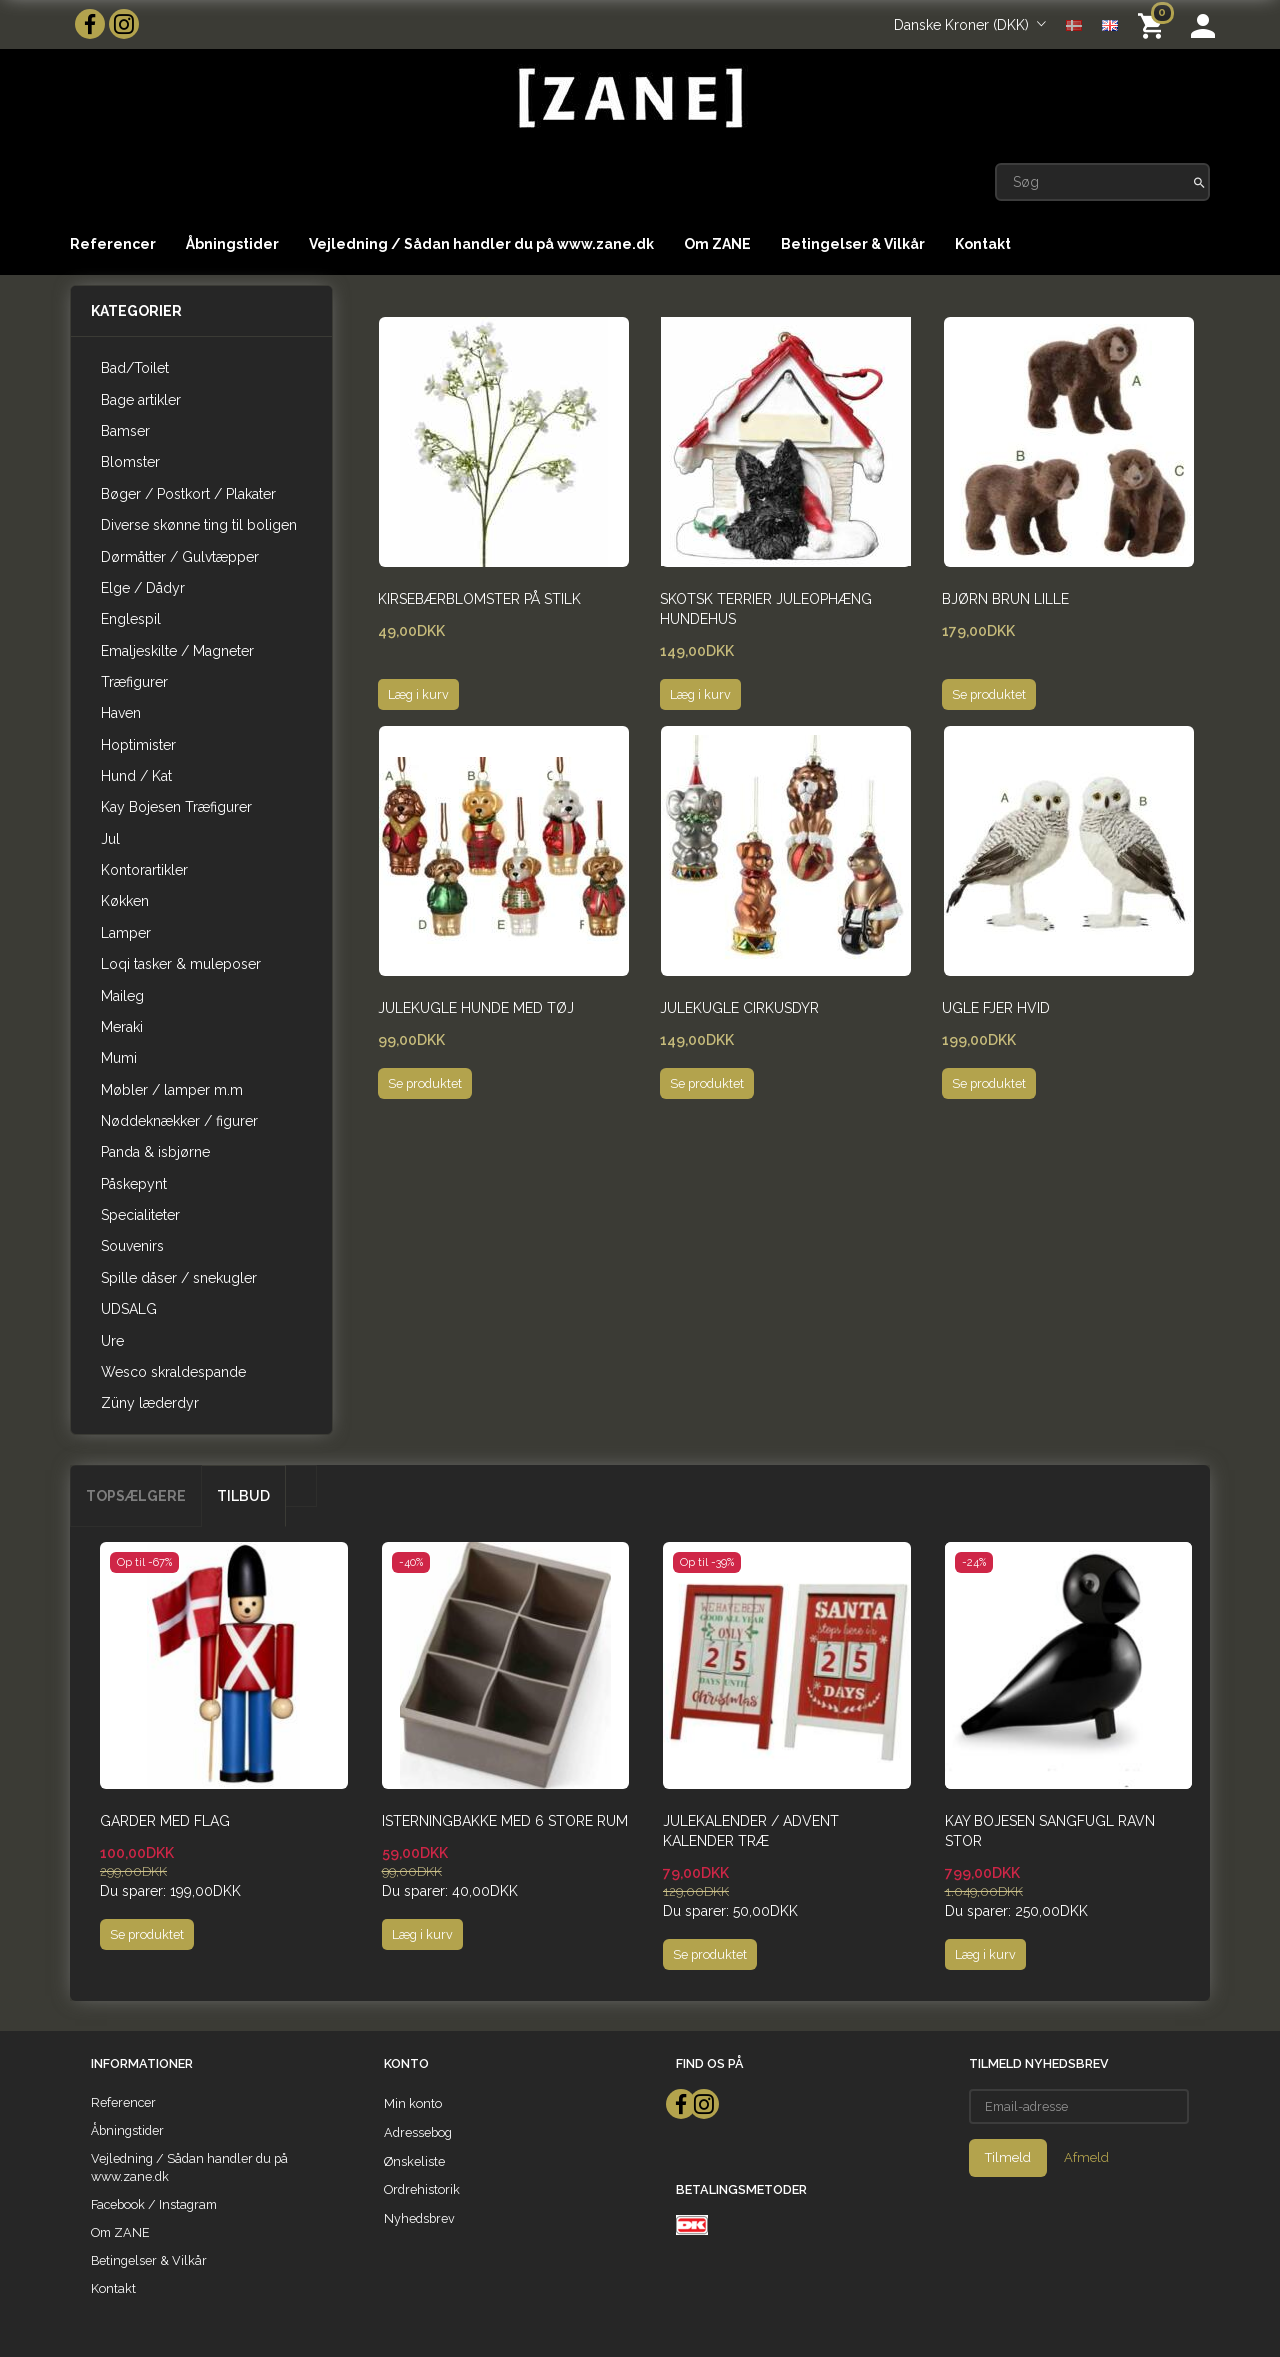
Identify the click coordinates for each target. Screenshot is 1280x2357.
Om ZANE (717, 244)
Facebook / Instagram (154, 2204)
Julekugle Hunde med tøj (476, 1008)
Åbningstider (232, 244)
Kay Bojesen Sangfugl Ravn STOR (1050, 1831)
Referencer (113, 244)
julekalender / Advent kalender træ (751, 1831)
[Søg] (1199, 182)
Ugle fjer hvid (996, 1008)
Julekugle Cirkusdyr (739, 1008)
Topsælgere (136, 1496)
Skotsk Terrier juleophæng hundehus (766, 609)
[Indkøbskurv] (1154, 24)
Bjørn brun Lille (1005, 599)
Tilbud (243, 1496)
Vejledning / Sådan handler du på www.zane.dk (481, 244)
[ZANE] (628, 98)
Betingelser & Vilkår (853, 244)
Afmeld (1086, 2157)
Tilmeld (1008, 2157)
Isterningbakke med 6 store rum (505, 1821)
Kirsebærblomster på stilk (479, 599)
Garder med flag (165, 1821)
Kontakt (983, 244)
